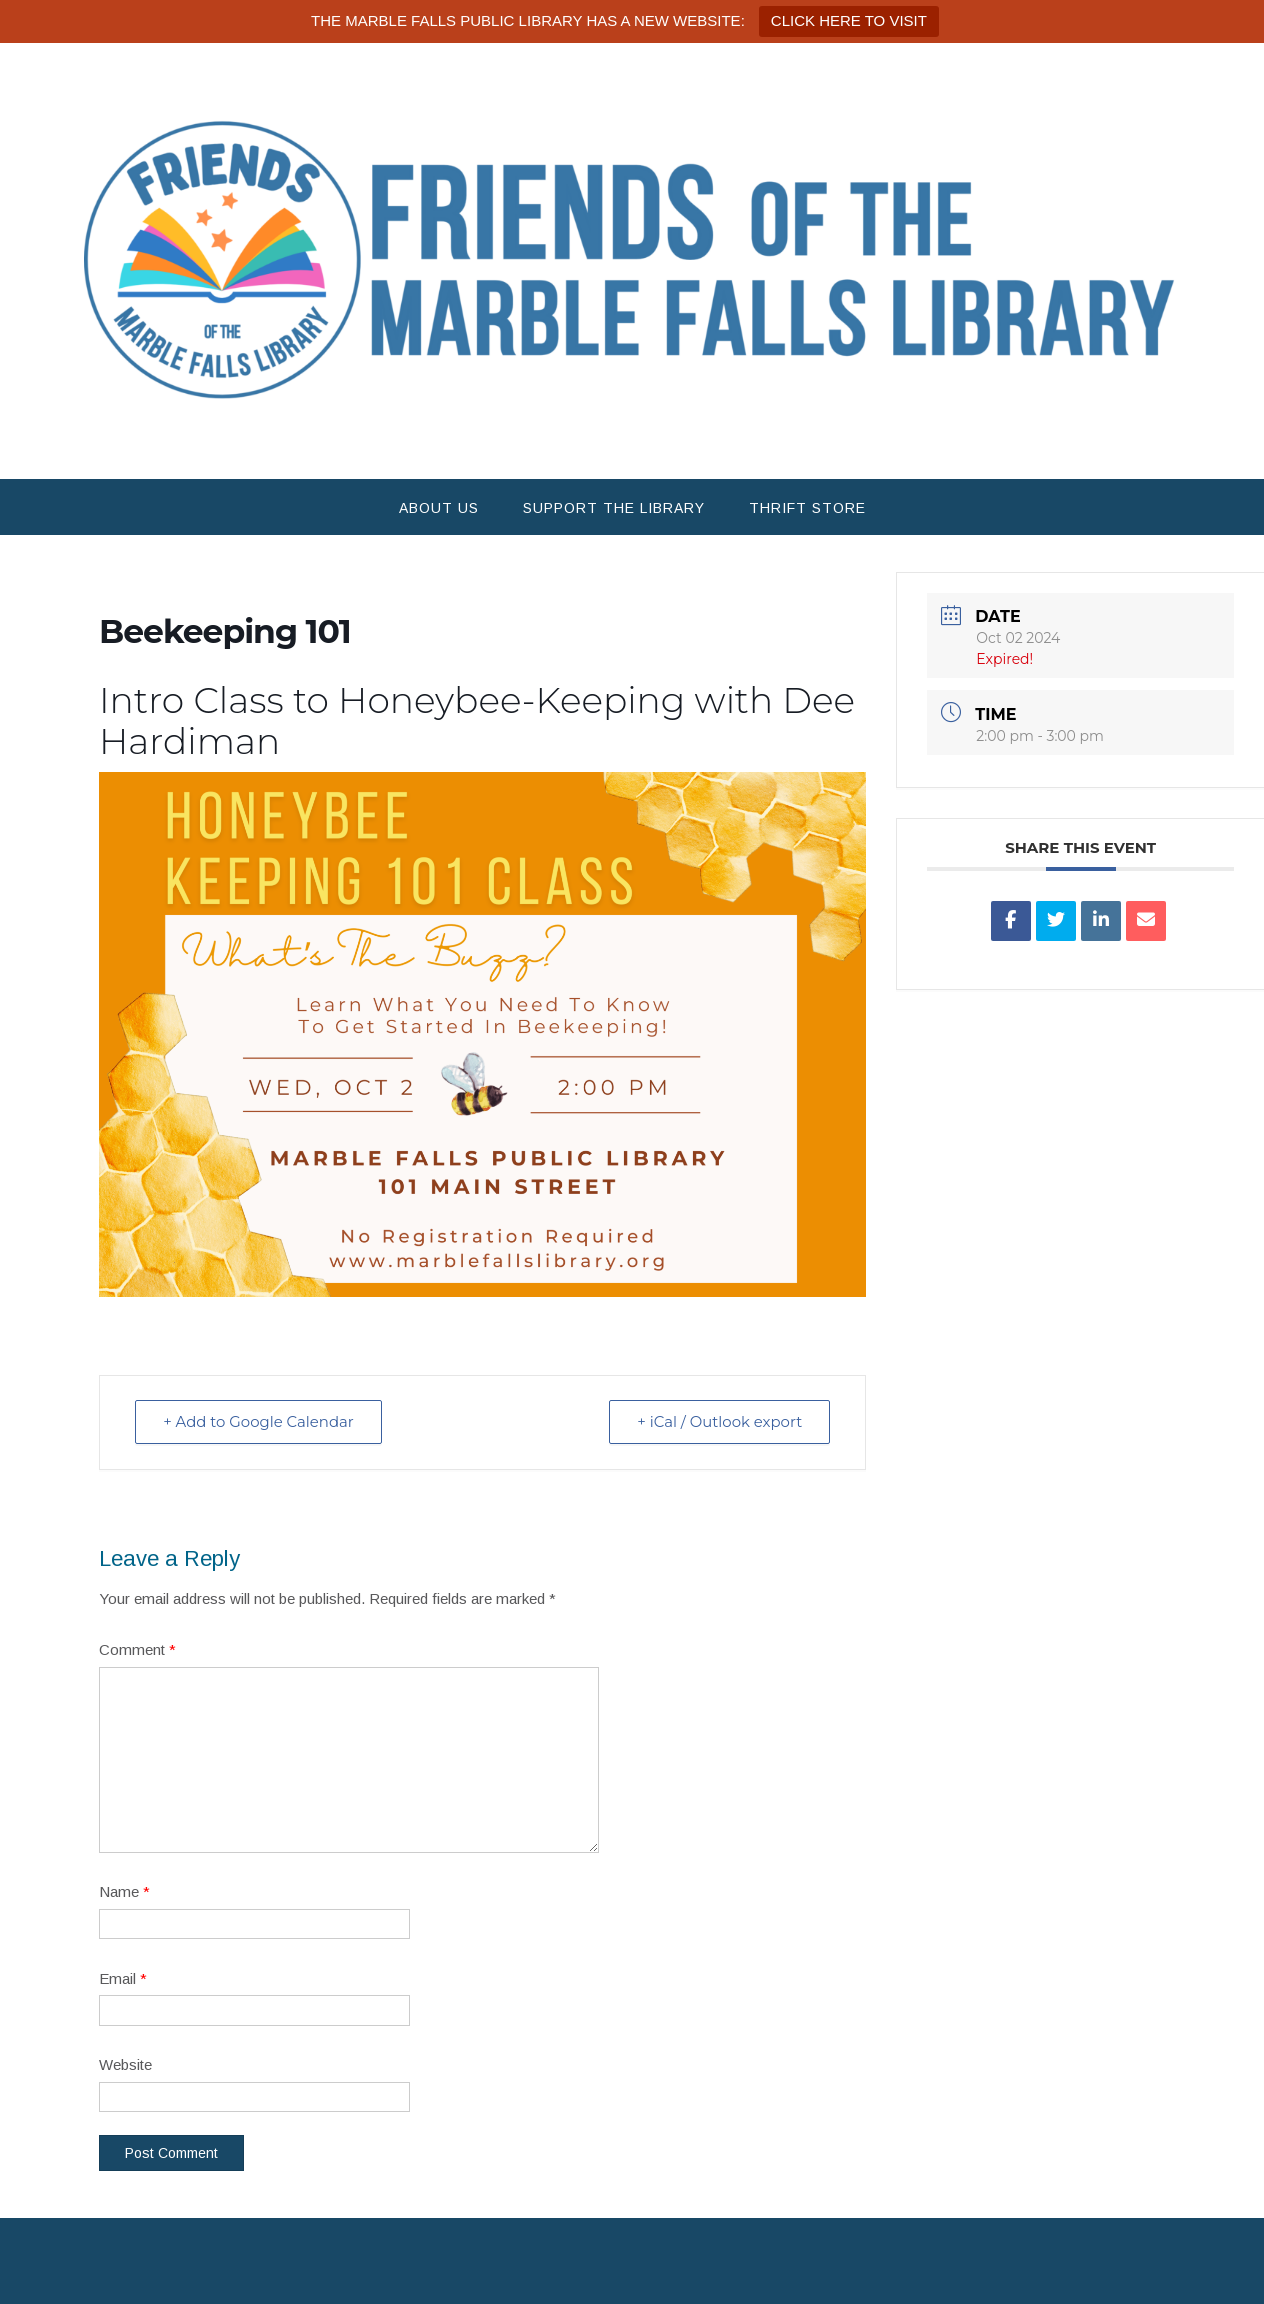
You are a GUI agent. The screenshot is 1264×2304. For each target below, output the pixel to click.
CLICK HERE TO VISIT (849, 20)
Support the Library (614, 508)
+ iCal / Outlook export (718, 1421)
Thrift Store (807, 508)
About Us (439, 508)
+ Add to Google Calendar (260, 1421)
